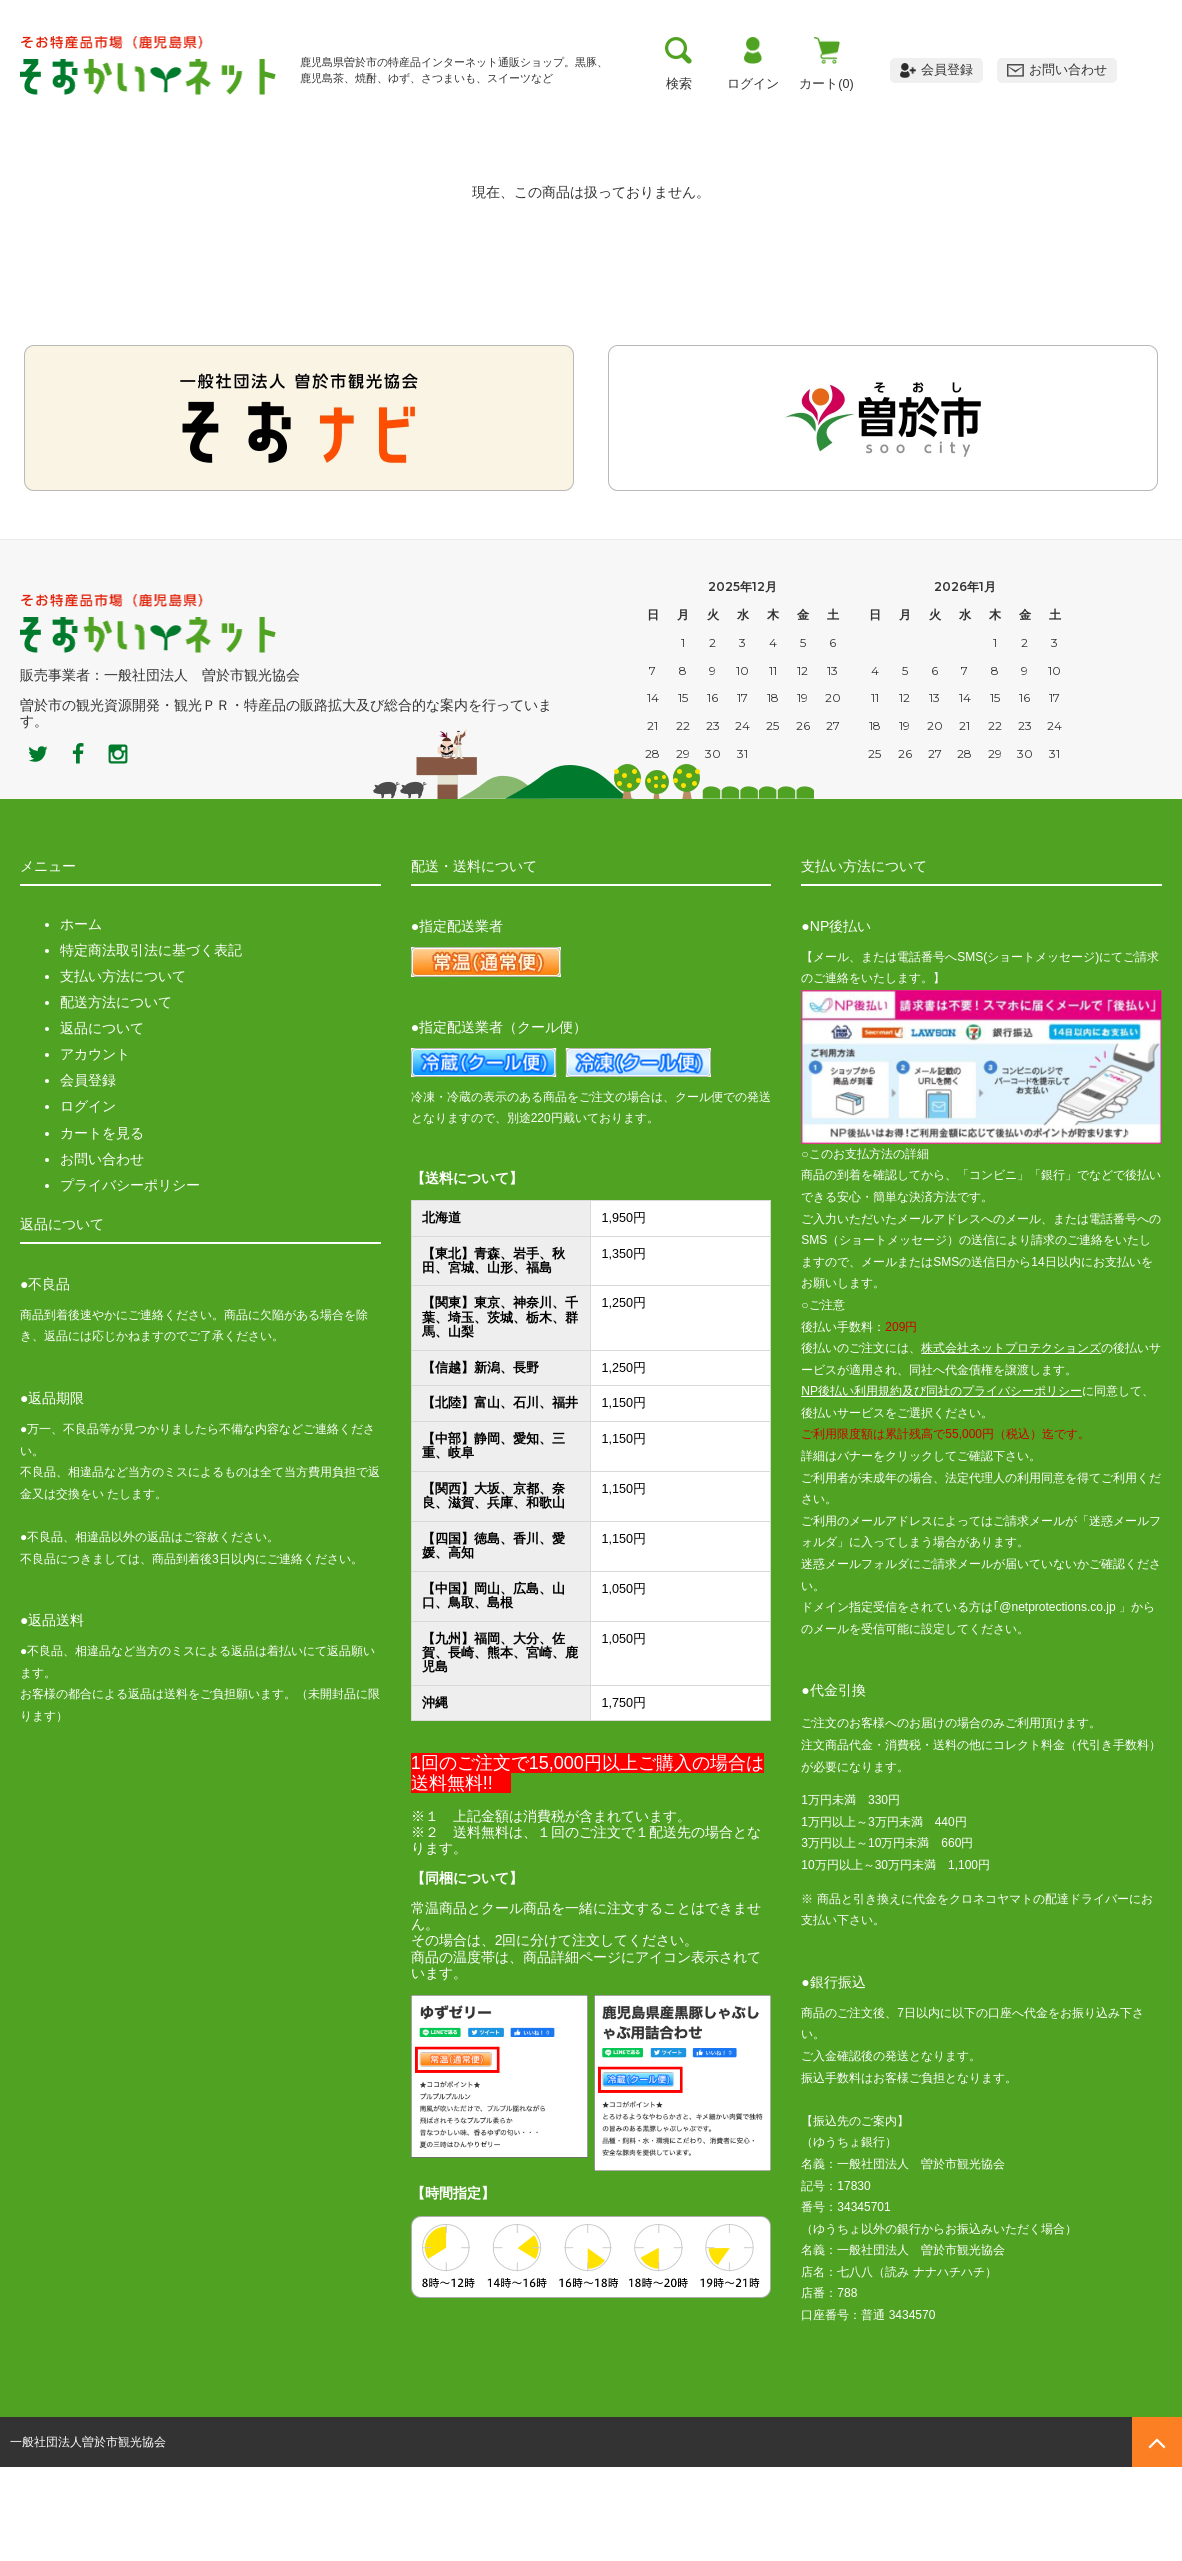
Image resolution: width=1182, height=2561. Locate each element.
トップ (86, 115)
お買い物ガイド (599, 115)
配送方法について (116, 1096)
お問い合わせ (102, 1252)
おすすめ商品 (770, 115)
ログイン (88, 1200)
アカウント (95, 1148)
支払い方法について (123, 1070)
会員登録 (88, 1174)
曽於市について (257, 115)
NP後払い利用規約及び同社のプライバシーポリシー (941, 1485)
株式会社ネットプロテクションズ (1011, 1442)
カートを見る (102, 1226)
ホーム (81, 1018)
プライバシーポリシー (130, 1279)
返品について (102, 1122)
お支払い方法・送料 (428, 115)
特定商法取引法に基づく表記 (151, 1044)
